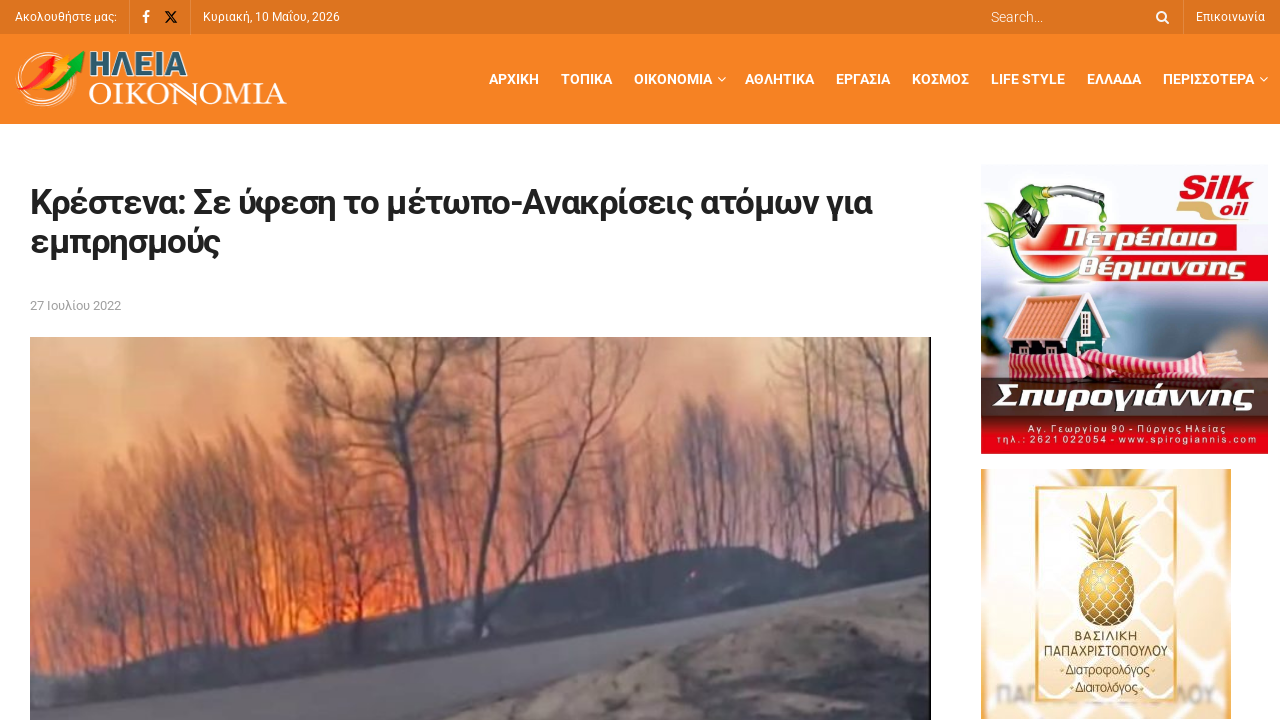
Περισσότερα (1208, 79)
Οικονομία (673, 79)
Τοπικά (586, 79)
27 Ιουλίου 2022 (75, 305)
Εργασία (863, 79)
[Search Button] (1159, 17)
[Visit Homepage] (151, 79)
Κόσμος (940, 79)
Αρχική (514, 79)
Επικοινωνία (1230, 17)
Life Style (1028, 79)
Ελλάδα (1114, 79)
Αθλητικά (779, 79)
